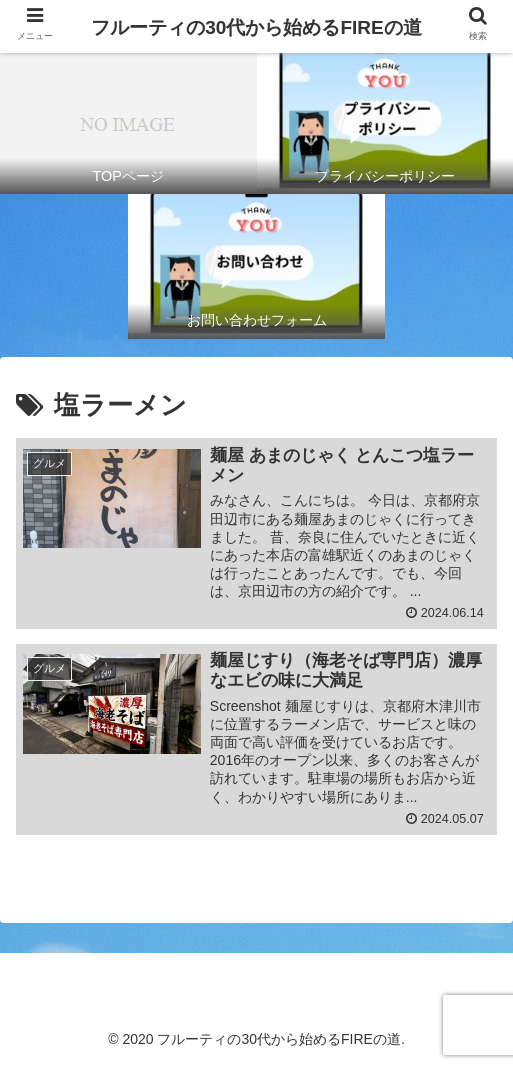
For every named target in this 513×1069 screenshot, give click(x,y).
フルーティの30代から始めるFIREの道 (256, 27)
